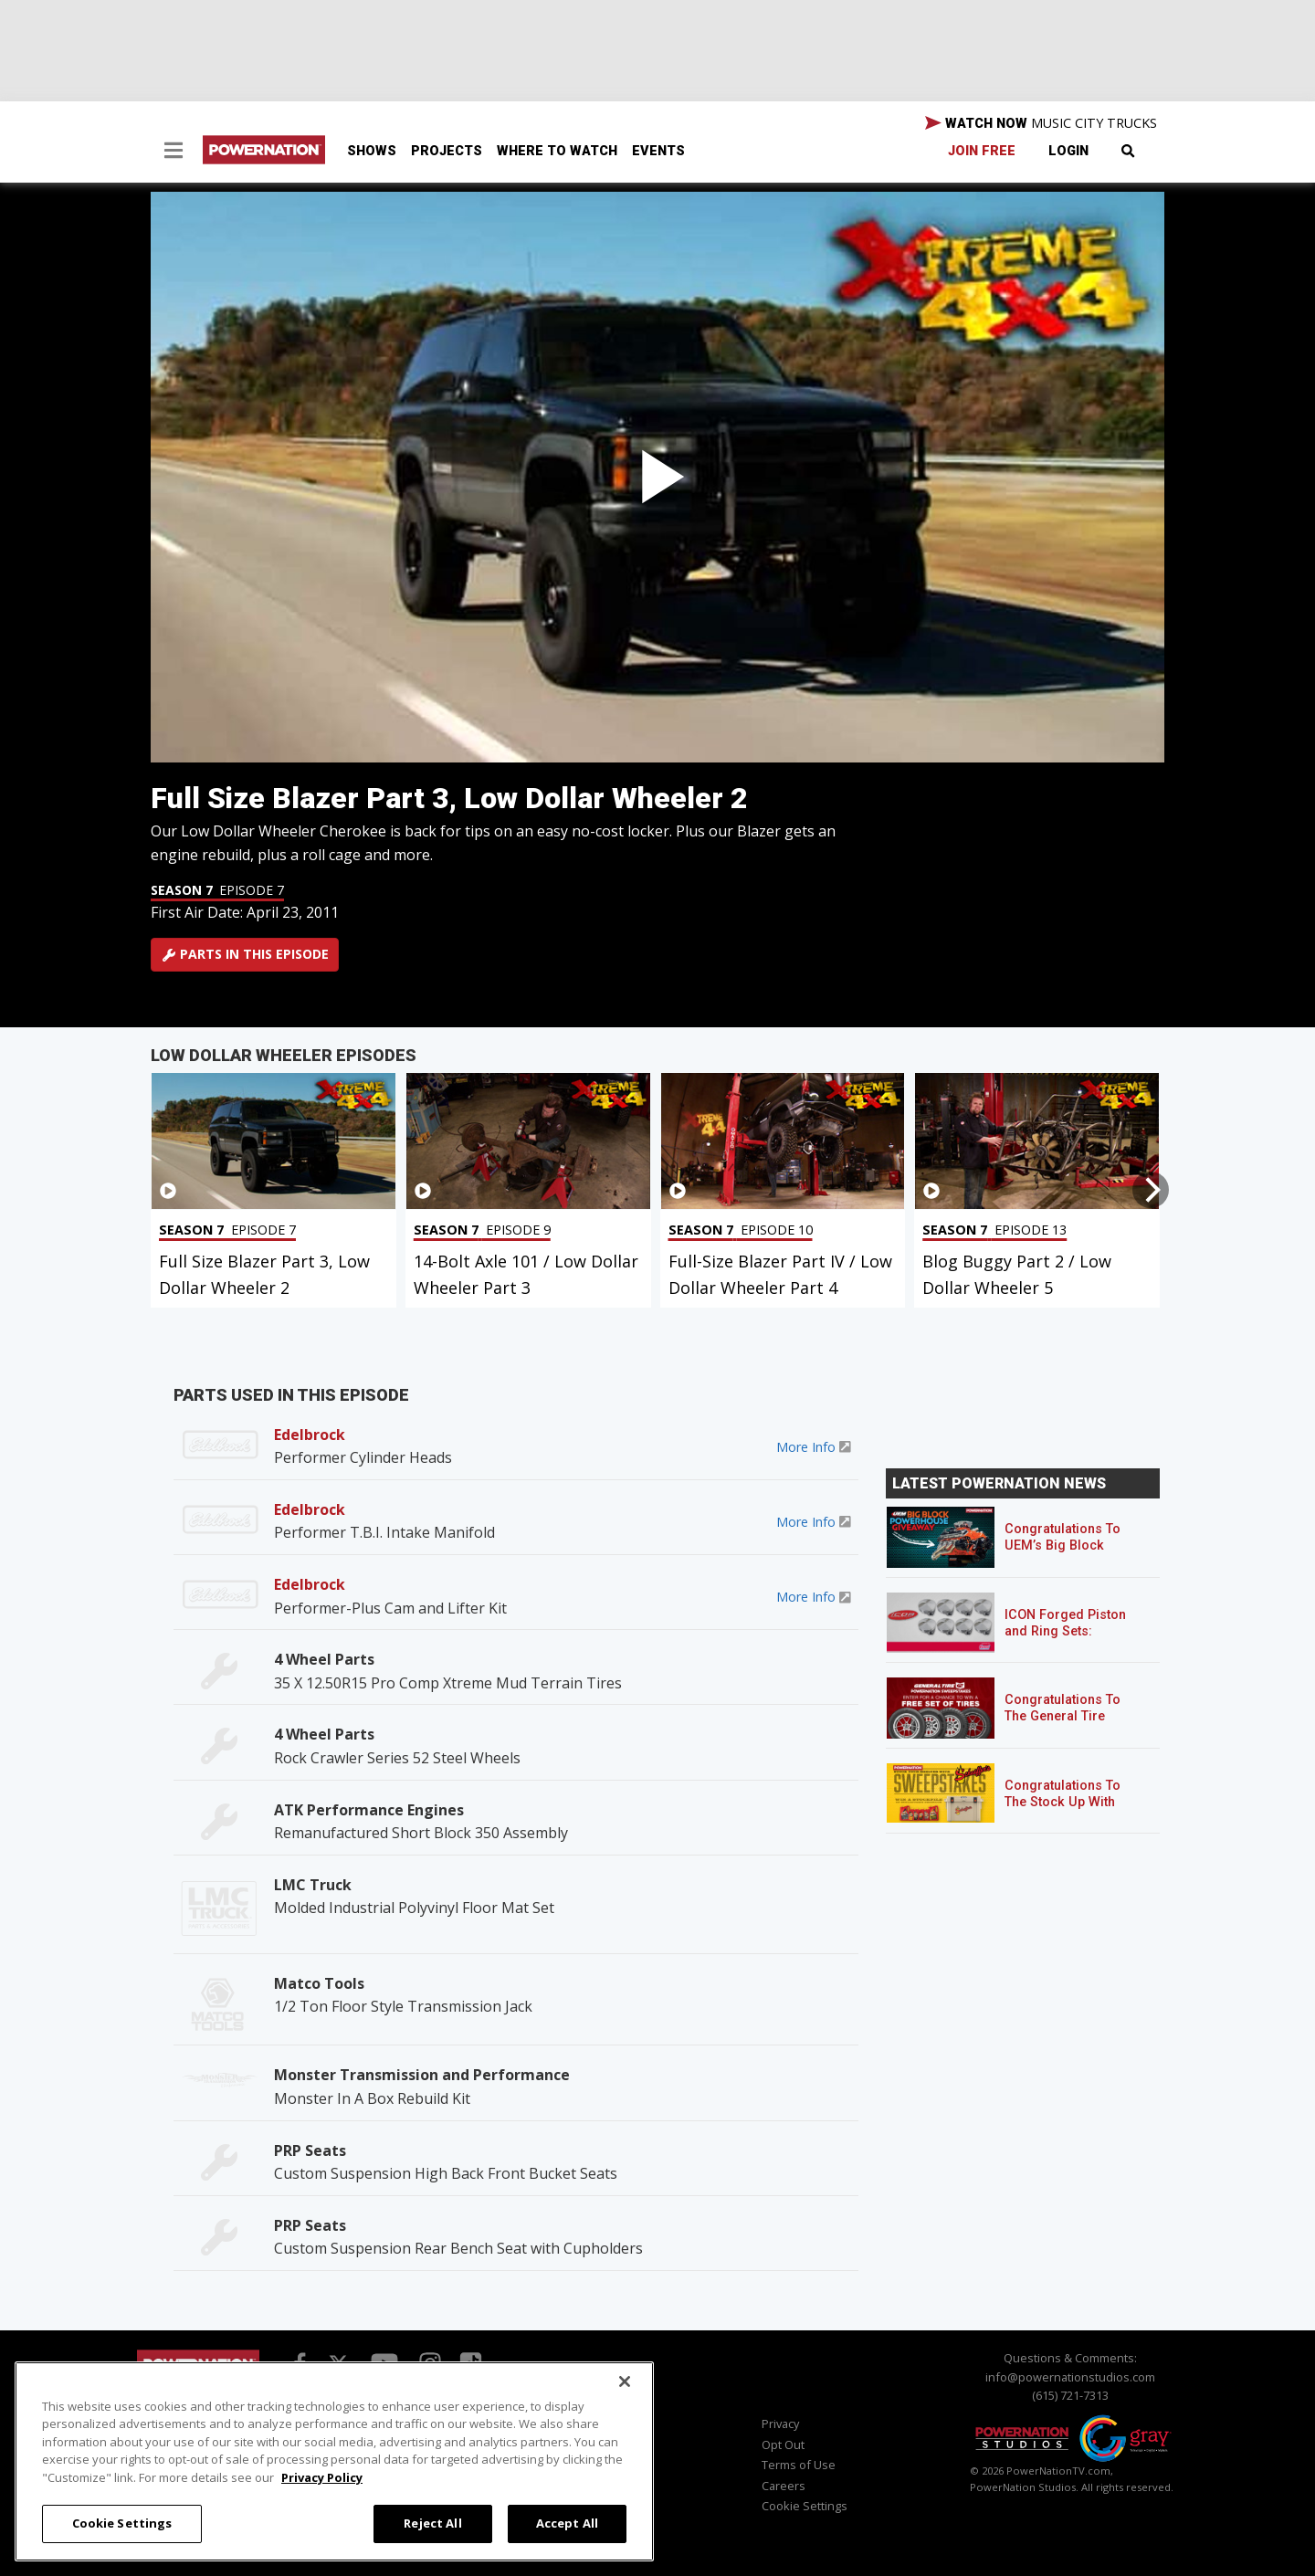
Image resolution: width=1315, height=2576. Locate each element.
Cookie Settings (804, 2505)
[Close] (625, 2381)
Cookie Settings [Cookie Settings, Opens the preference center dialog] (122, 2523)
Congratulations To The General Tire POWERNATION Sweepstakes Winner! (1070, 1724)
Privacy (780, 2423)
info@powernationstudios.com (1070, 2377)
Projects (446, 151)
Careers (783, 2485)
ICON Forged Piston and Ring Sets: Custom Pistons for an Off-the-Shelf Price (1073, 1639)
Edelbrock (309, 1435)
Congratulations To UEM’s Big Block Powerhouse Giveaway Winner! (1062, 1553)
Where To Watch (557, 151)
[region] (334, 2461)
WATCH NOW (1041, 123)
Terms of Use (799, 2464)
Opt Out (783, 2444)
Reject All (432, 2523)
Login (1068, 151)
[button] (173, 152)
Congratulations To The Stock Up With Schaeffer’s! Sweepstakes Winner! (1070, 1810)
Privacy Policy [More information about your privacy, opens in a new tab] (322, 2477)
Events (658, 151)
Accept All (567, 2523)
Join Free (981, 151)
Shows (371, 151)
